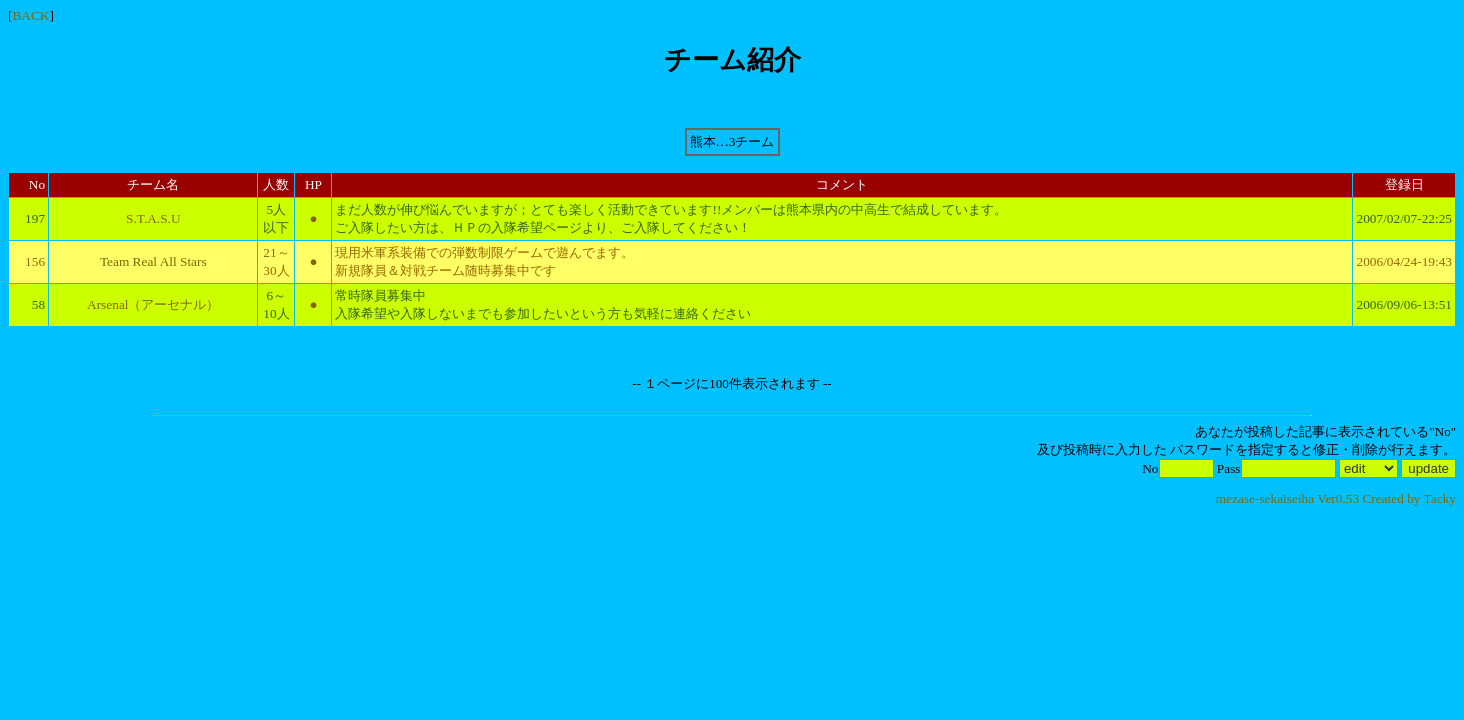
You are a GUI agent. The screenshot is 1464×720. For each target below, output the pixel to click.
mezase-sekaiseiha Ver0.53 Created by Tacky (1336, 498)
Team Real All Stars (153, 261)
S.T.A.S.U (153, 218)
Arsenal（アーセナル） (153, 304)
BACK (30, 15)
